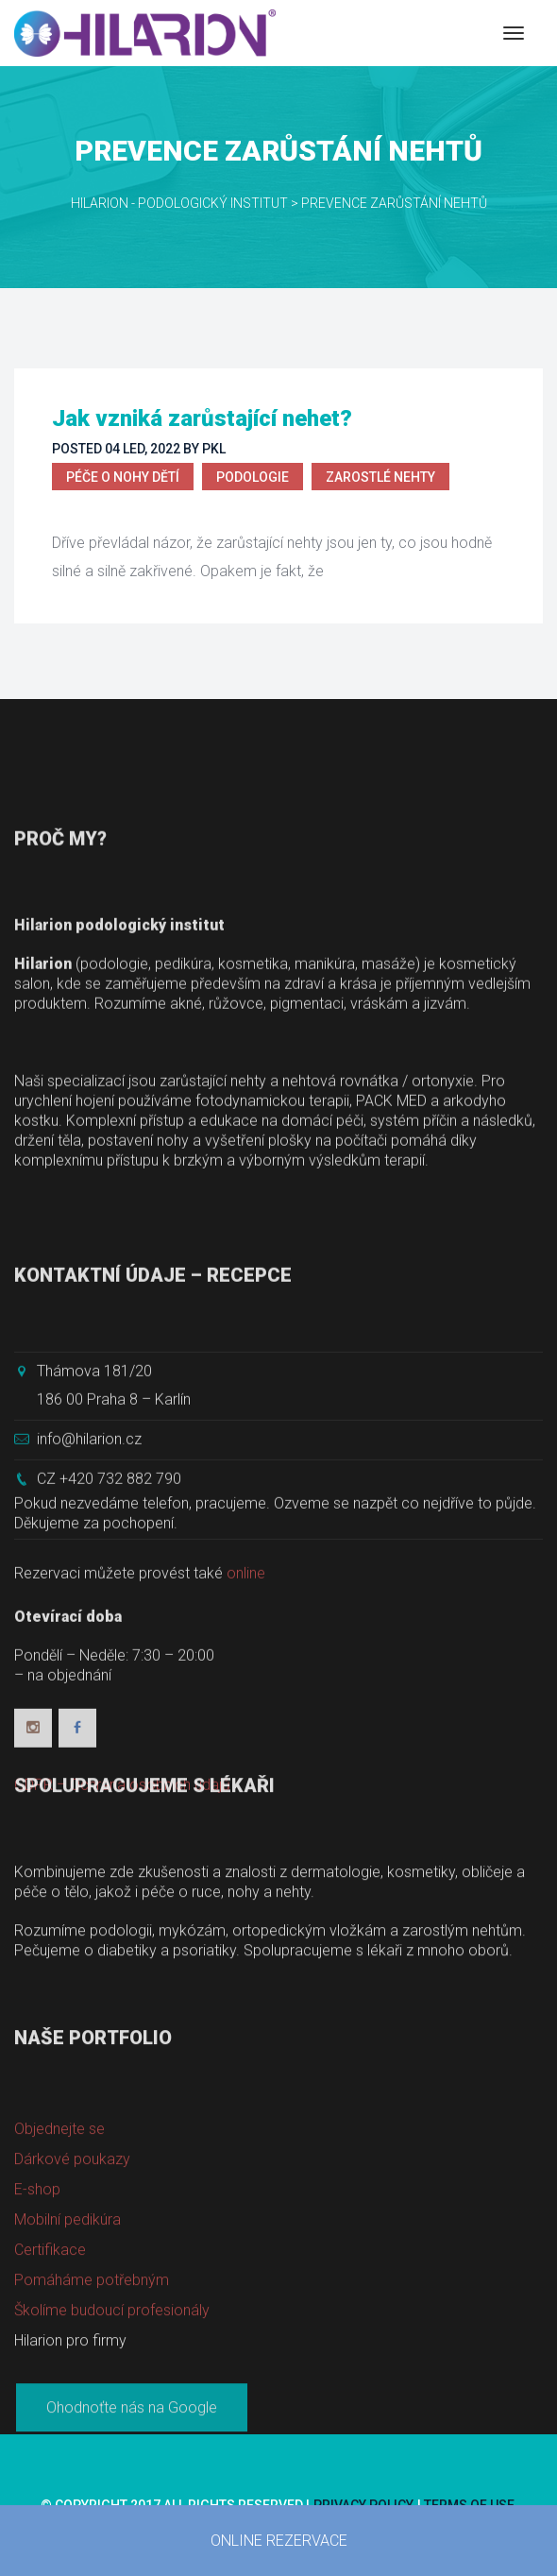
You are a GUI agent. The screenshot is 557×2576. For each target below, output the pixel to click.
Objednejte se (59, 2263)
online (246, 1743)
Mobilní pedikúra (67, 2354)
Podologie (252, 477)
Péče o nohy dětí (122, 477)
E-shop (37, 2323)
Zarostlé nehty (380, 477)
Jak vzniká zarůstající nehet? (202, 418)
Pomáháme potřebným (91, 2414)
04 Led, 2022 (142, 448)
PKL (214, 448)
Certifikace (50, 2384)
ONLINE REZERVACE (279, 2541)
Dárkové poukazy (72, 2293)
